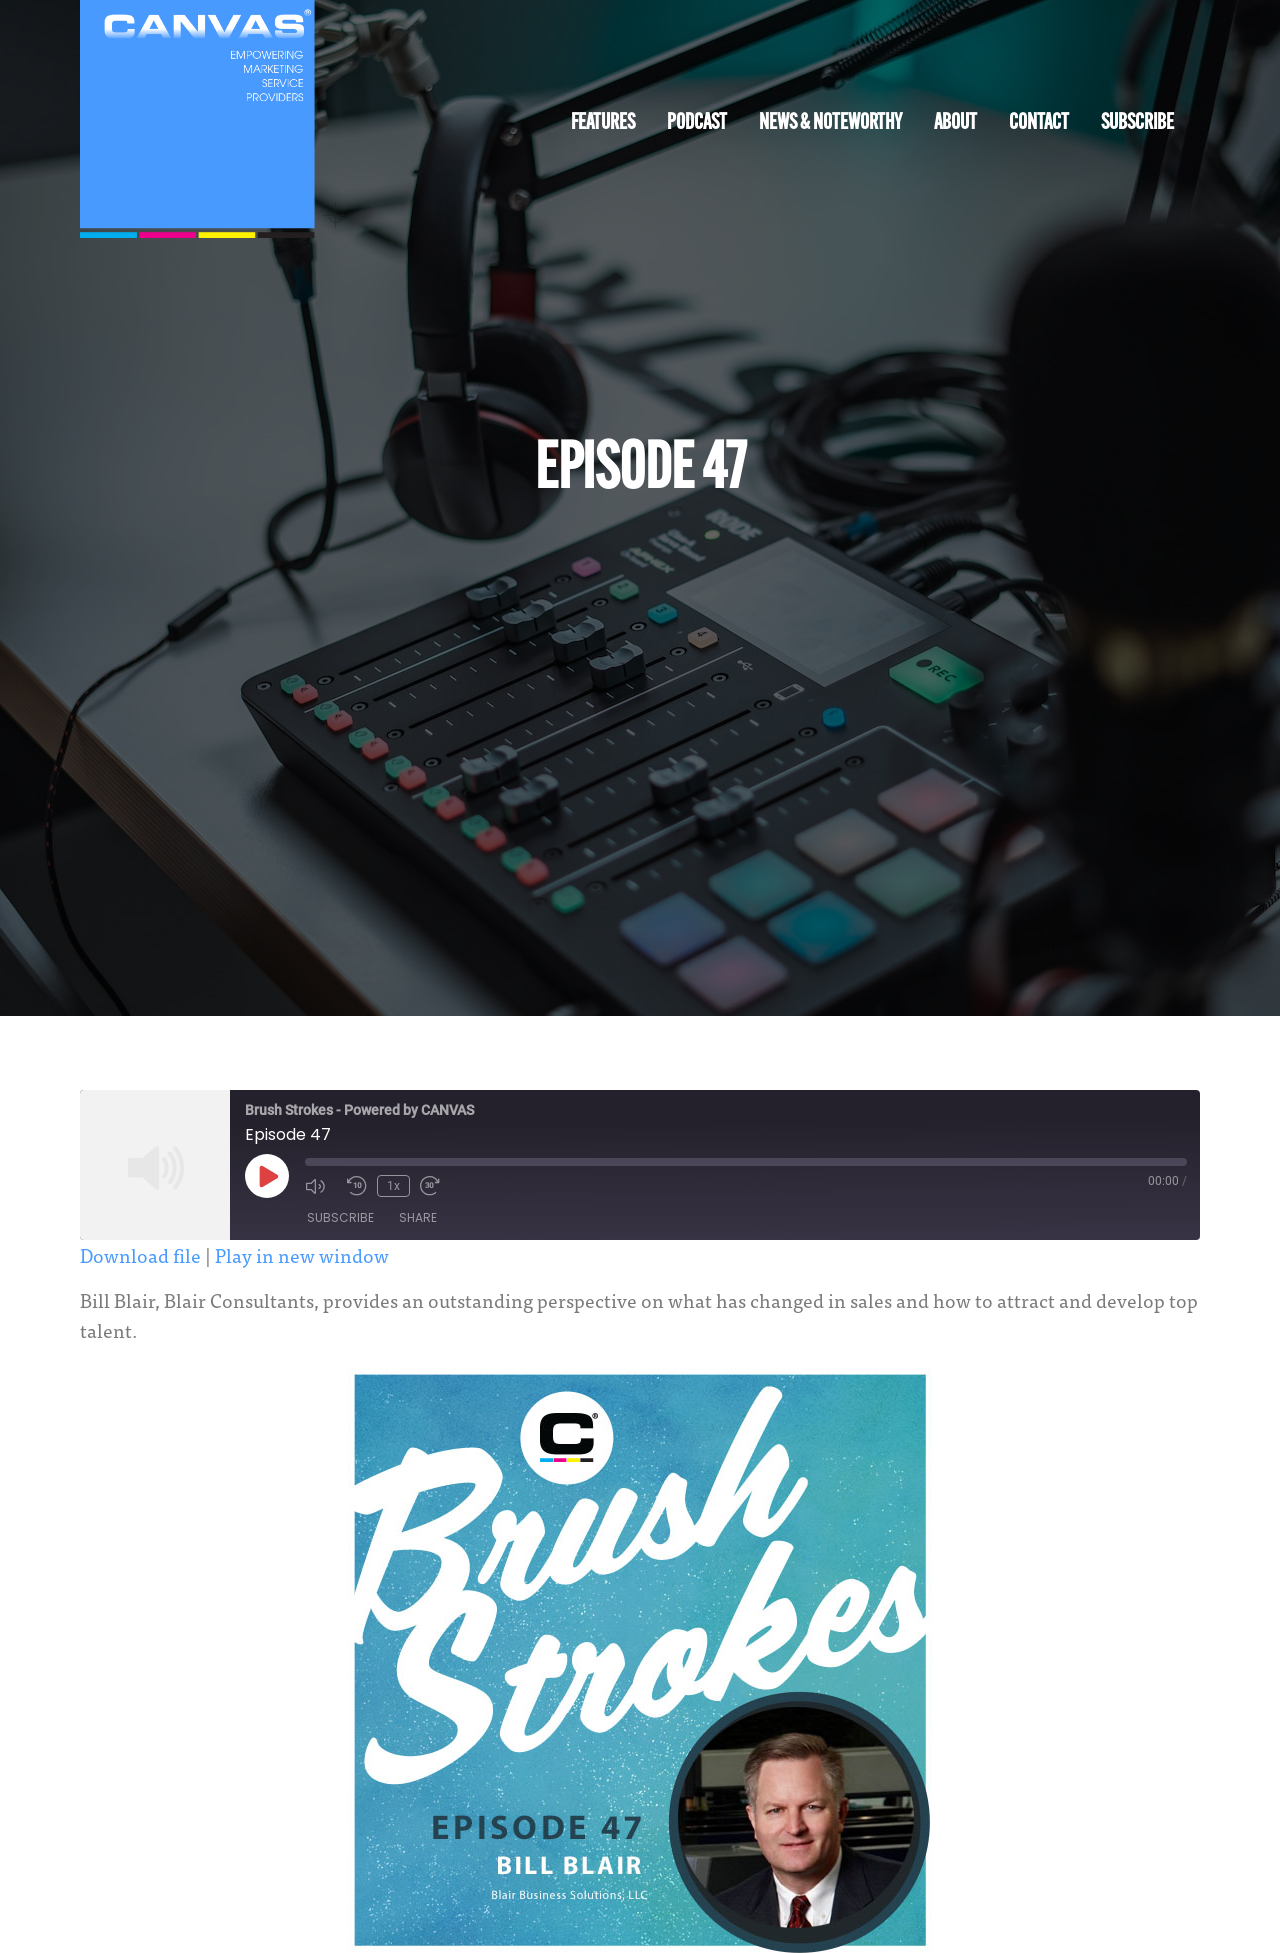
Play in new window (302, 1254)
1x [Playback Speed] (393, 1186)
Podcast (697, 123)
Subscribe (1137, 123)
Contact (1039, 123)
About (955, 123)
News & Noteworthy (830, 123)
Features (603, 123)
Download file (140, 1254)
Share (418, 1217)
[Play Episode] (267, 1176)
